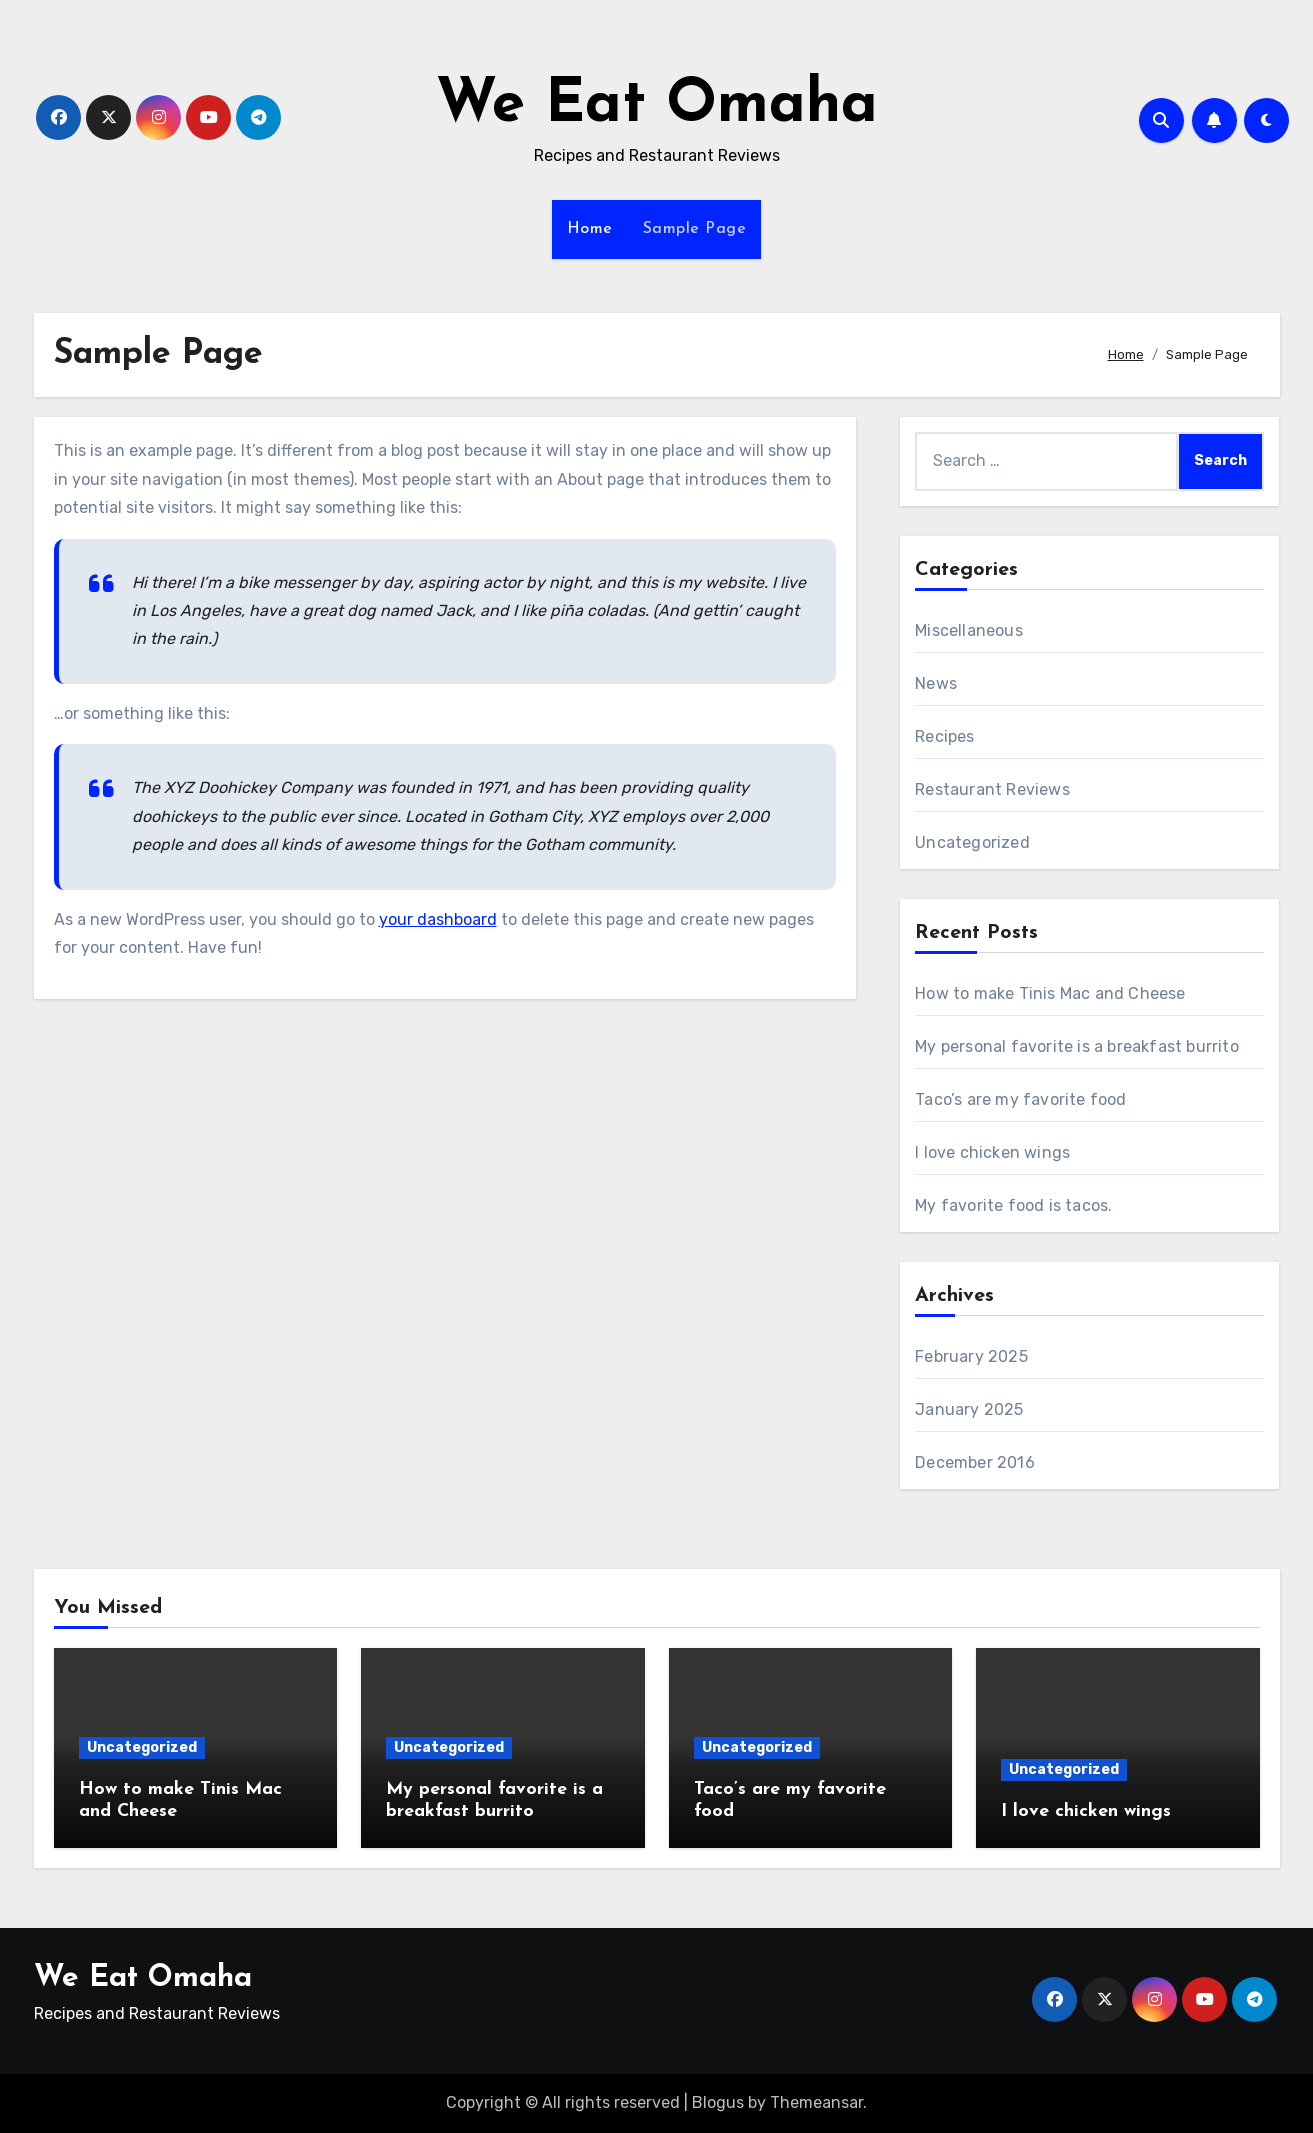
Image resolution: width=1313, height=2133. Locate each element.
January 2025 (969, 1409)
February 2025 (971, 1356)
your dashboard (438, 919)
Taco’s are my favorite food (1020, 1099)
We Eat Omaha (657, 106)
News (936, 683)
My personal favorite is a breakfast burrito (1077, 1046)
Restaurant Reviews (992, 789)
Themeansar (816, 2102)
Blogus (718, 2102)
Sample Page (695, 229)
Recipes (944, 736)
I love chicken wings (992, 1152)
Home (590, 229)
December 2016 (975, 1462)
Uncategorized (972, 842)
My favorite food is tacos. (1013, 1205)
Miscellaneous (969, 630)
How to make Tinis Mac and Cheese (1050, 993)
